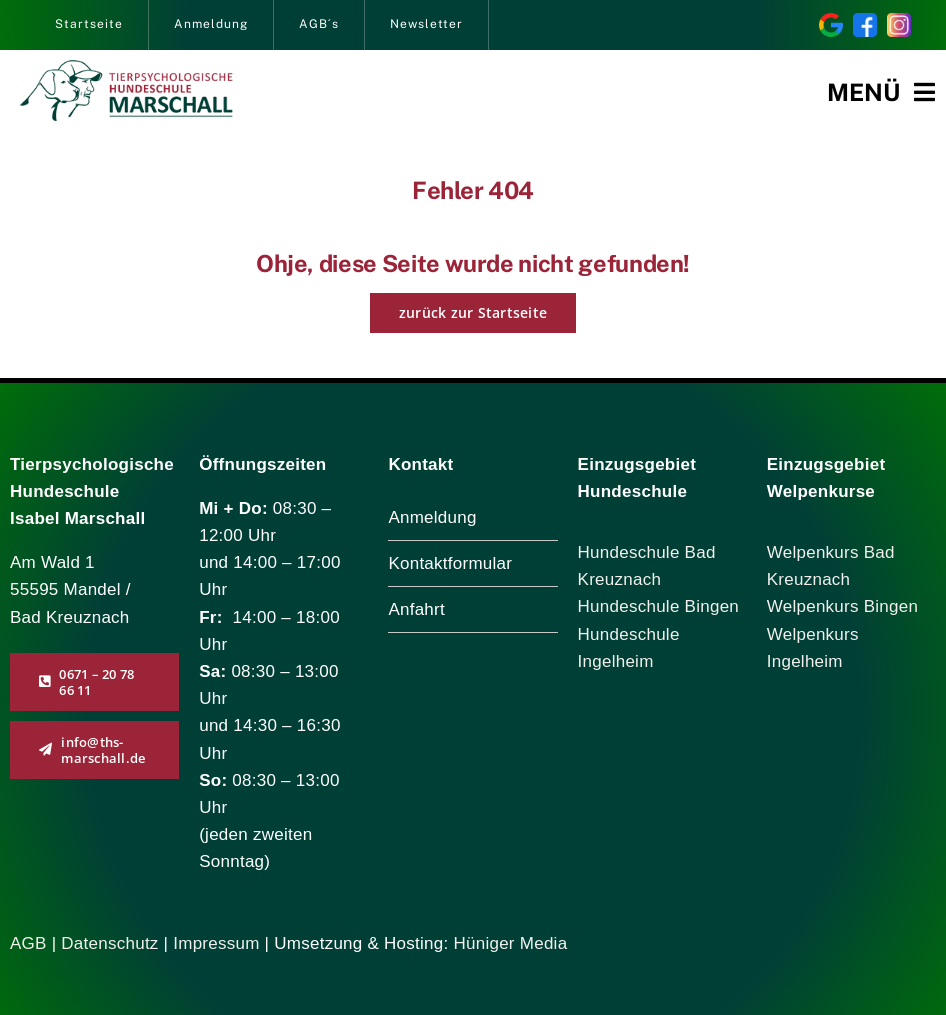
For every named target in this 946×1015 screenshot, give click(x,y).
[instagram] (899, 21)
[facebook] (865, 21)
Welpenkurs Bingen (842, 606)
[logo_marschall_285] (127, 68)
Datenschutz (112, 943)
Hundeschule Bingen (658, 606)
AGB (28, 943)
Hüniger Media (510, 943)
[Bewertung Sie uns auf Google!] (831, 21)
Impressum (216, 943)
